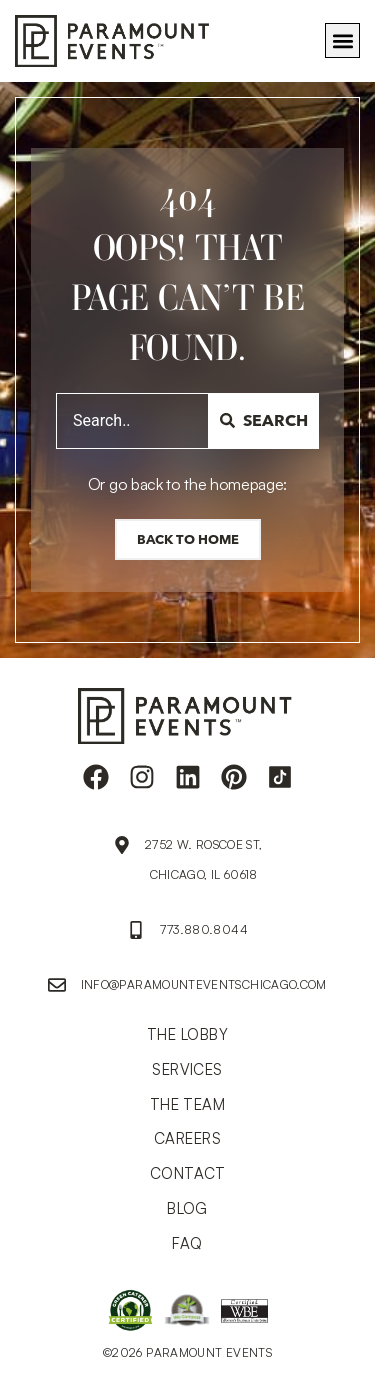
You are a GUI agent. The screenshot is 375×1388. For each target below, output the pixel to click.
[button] (342, 40)
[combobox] (132, 421)
